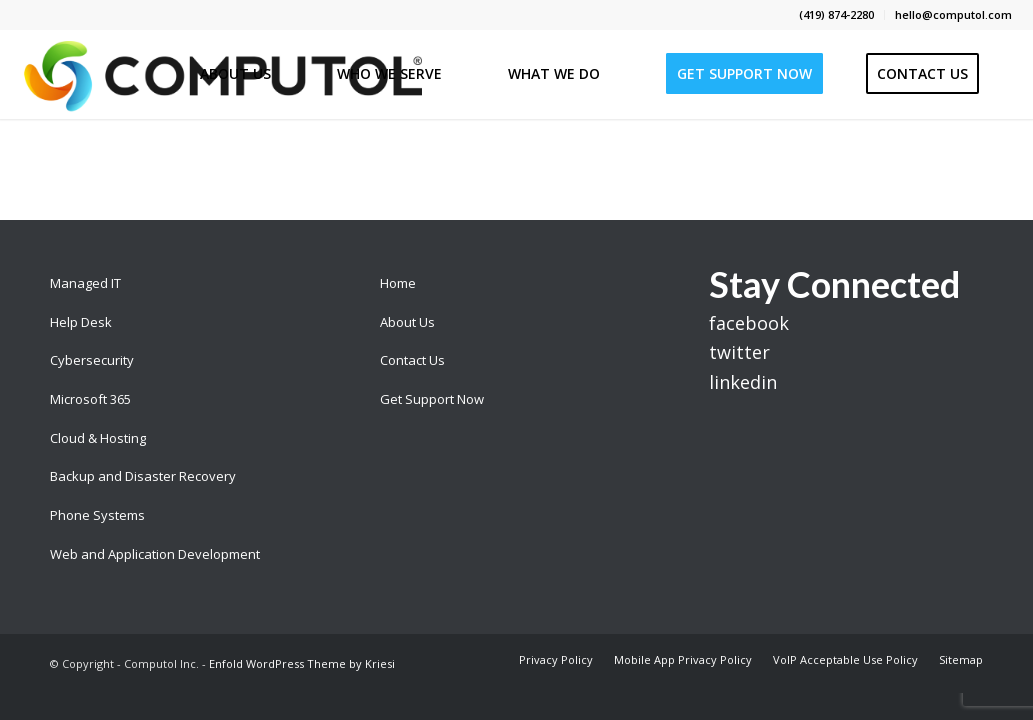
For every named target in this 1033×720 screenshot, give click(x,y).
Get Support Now (432, 399)
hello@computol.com (953, 14)
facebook (749, 323)
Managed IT (85, 283)
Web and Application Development (155, 554)
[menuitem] (837, 15)
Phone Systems (97, 515)
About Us (407, 322)
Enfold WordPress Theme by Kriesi (302, 663)
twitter (739, 352)
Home (398, 283)
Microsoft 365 (90, 399)
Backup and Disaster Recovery (143, 476)
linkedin (743, 382)
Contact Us (412, 360)
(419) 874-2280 (836, 14)
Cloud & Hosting (98, 438)
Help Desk (81, 322)
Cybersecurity (92, 360)
